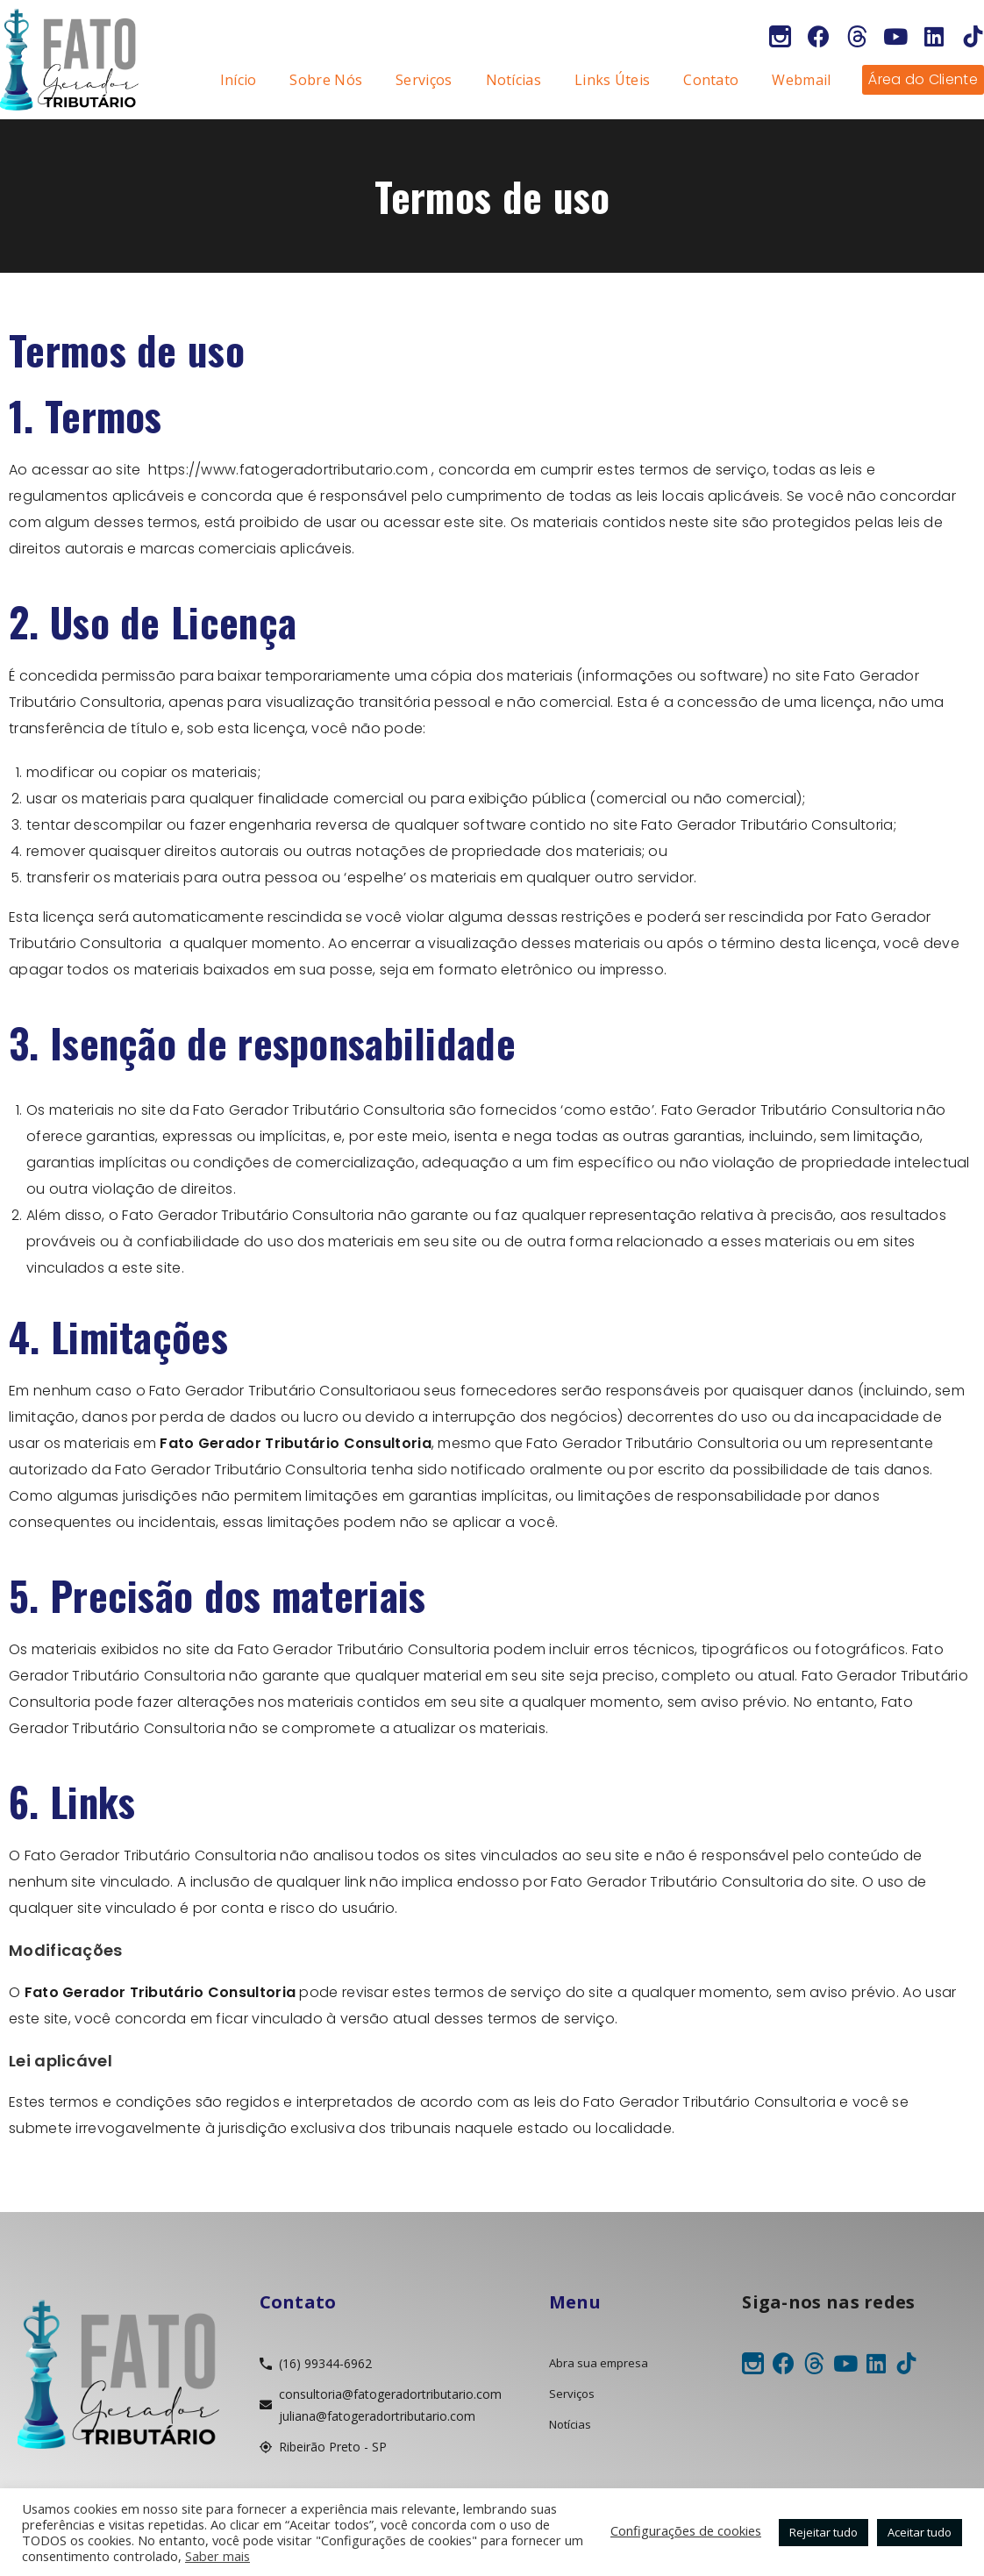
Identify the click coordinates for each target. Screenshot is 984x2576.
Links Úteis (612, 79)
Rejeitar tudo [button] (823, 2532)
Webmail (801, 79)
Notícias (513, 79)
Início (238, 79)
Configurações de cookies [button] (685, 2530)
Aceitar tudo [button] (920, 2532)
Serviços (424, 79)
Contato (710, 79)
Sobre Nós (325, 79)
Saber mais (217, 2556)
